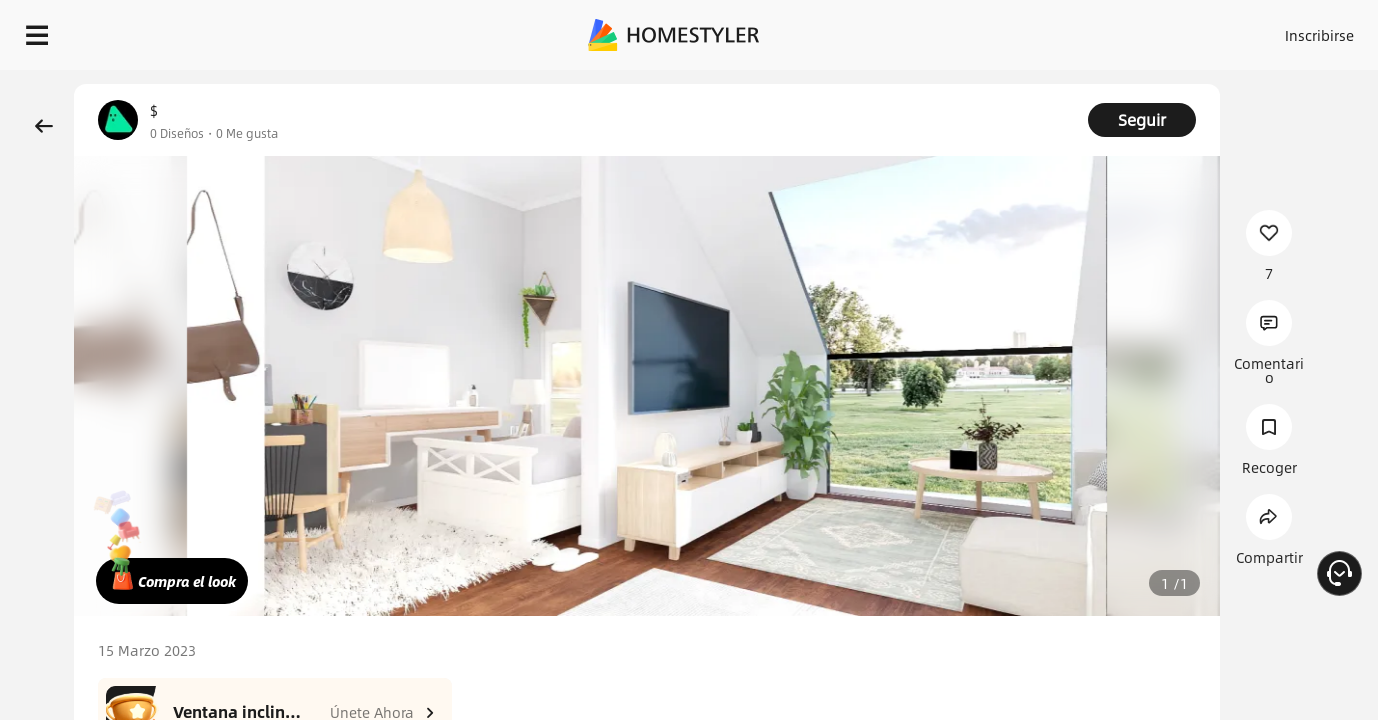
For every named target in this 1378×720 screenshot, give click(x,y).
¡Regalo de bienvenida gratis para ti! (910, 84)
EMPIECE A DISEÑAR (1271, 30)
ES (1139, 30)
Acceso (988, 30)
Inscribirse (1066, 30)
